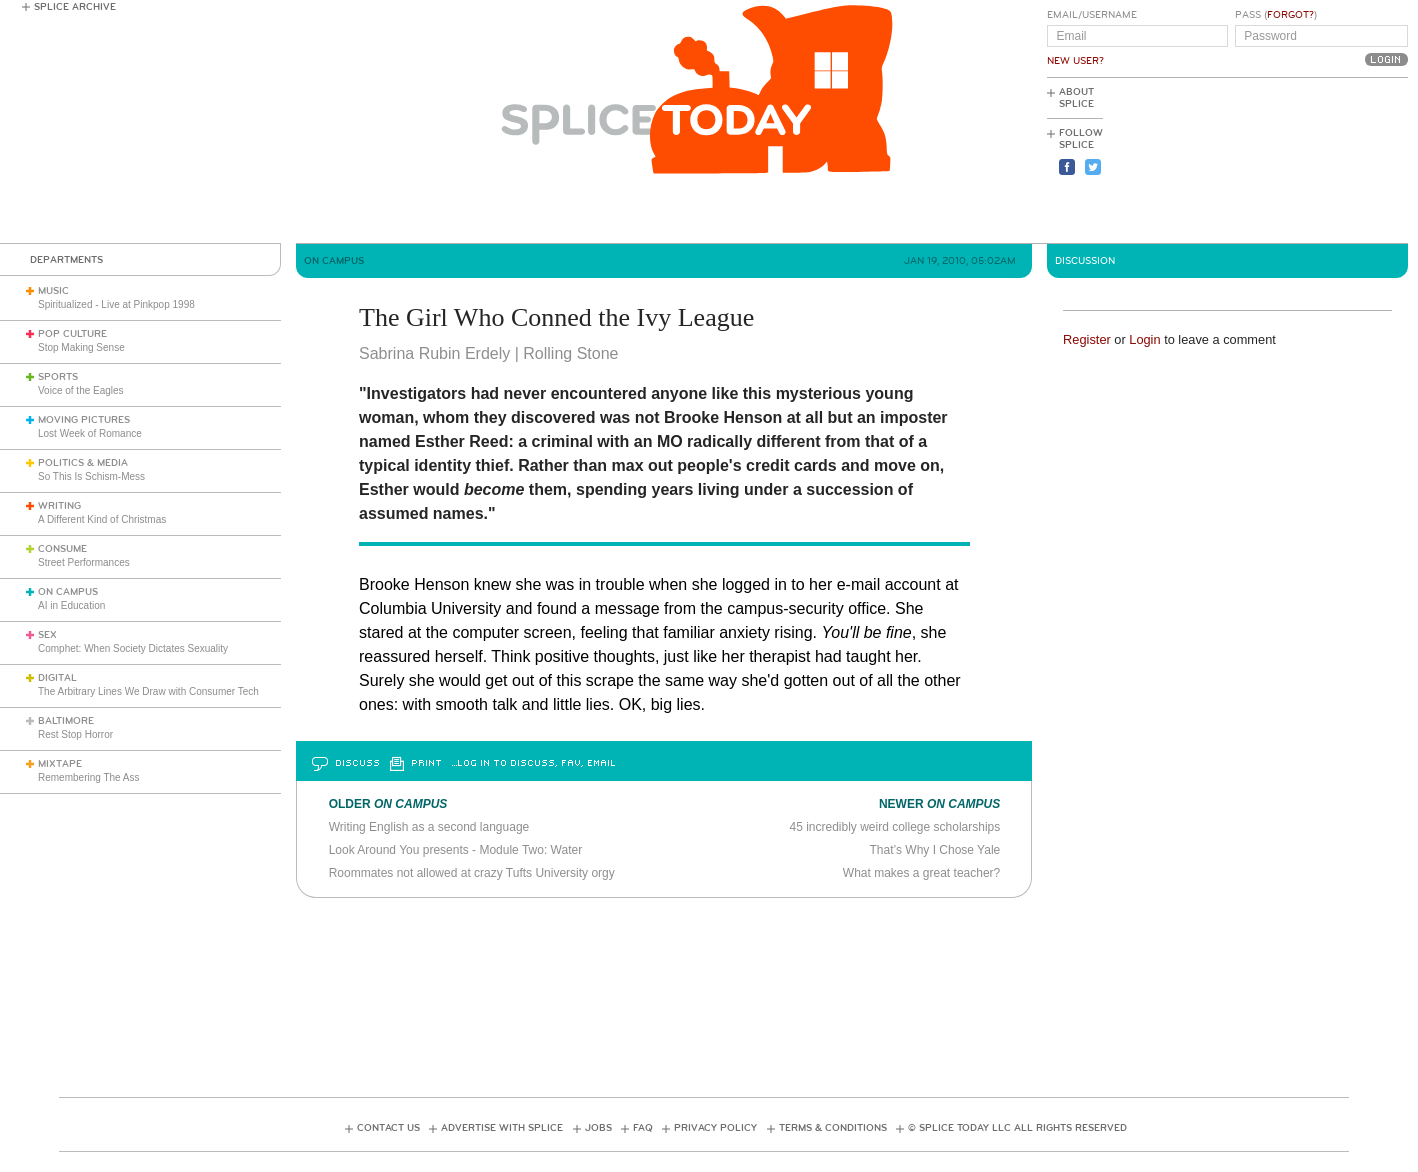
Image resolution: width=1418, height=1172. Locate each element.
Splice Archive (75, 7)
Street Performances (84, 562)
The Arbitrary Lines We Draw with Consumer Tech (148, 691)
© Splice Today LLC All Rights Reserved (1017, 1128)
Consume (62, 549)
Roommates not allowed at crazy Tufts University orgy (472, 873)
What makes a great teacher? (921, 873)
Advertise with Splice (502, 1128)
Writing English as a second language (429, 827)
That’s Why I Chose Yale (935, 850)
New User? (1075, 61)
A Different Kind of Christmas (102, 519)
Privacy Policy (715, 1128)
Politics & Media (83, 463)
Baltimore (66, 721)
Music (53, 291)
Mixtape (60, 764)
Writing (59, 506)
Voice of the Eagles (81, 390)
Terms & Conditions (833, 1128)
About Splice (1076, 98)
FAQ (643, 1128)
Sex (47, 635)
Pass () (1276, 15)
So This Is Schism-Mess (91, 476)
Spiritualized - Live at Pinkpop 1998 (116, 304)
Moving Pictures (84, 420)
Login (1144, 339)
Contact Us (388, 1128)
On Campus (68, 592)
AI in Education (71, 605)
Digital (57, 678)
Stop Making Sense (81, 347)
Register (1087, 339)
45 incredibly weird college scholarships (894, 827)
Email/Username (1092, 15)
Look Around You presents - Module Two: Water (456, 850)
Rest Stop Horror (75, 734)
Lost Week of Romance (90, 433)
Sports (58, 377)
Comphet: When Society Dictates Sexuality (133, 648)
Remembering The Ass (89, 777)
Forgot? (1290, 15)
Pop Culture (72, 334)
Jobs (598, 1128)
